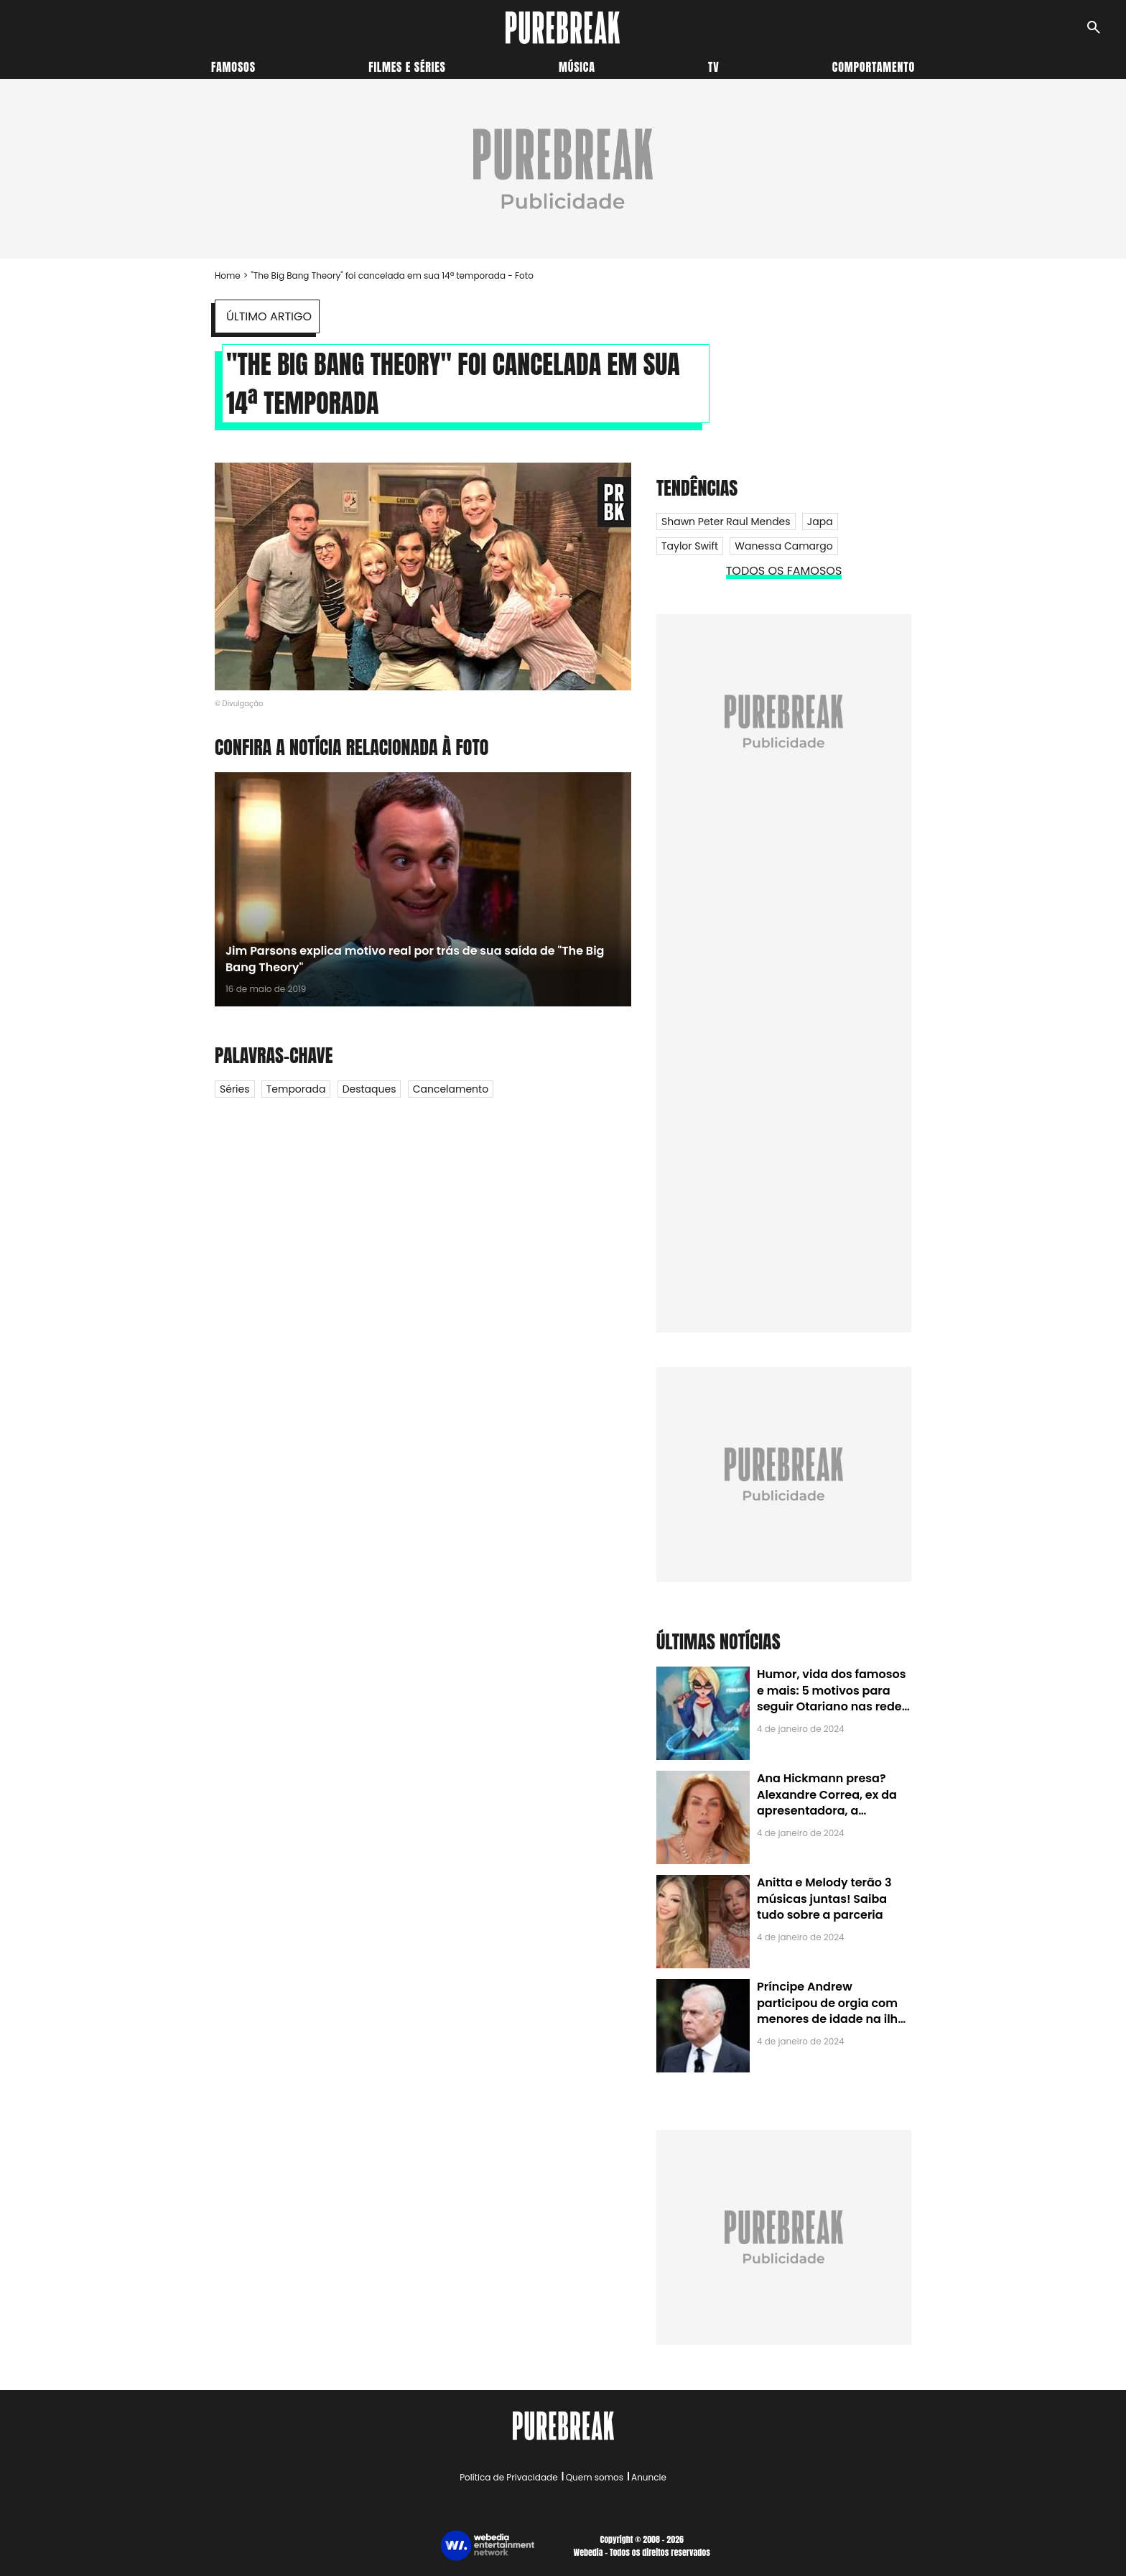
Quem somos (594, 2477)
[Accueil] (563, 27)
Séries (235, 1089)
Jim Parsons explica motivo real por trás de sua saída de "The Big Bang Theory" (414, 958)
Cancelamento (450, 1089)
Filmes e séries (407, 66)
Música (577, 66)
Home (228, 275)
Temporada (296, 1089)
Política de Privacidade (508, 2477)
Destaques (369, 1089)
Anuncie (648, 2477)
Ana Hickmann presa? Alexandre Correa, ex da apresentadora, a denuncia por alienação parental (827, 1810)
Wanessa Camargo (783, 546)
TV (713, 66)
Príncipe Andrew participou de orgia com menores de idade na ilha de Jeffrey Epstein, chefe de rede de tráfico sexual (831, 2019)
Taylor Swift (689, 546)
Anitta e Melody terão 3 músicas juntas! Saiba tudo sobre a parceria (824, 1898)
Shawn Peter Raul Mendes (726, 521)
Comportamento (873, 66)
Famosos (233, 66)
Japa (820, 521)
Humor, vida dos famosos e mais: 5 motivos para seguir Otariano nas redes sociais (832, 1698)
